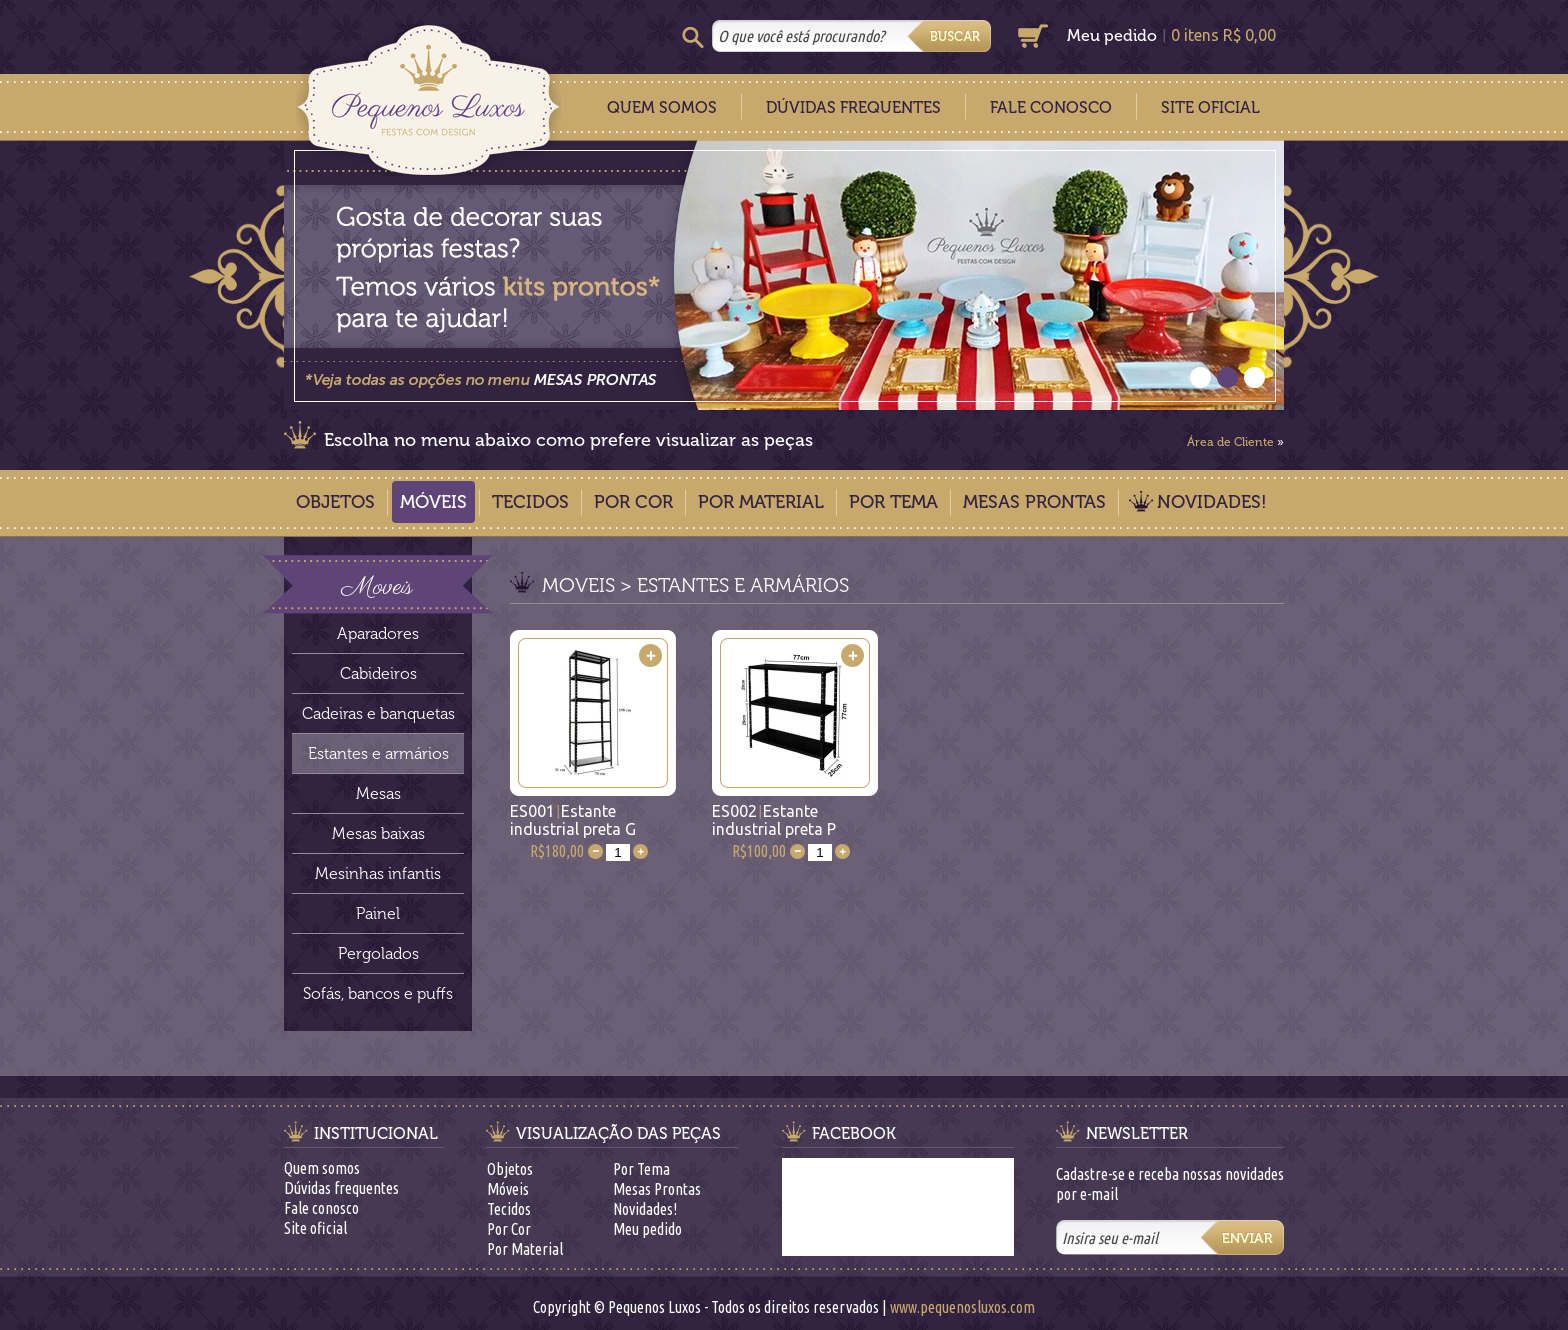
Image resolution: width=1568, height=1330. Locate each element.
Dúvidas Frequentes (853, 107)
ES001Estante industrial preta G (573, 820)
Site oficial (315, 1228)
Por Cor (633, 502)
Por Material (761, 502)
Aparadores (378, 633)
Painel (378, 913)
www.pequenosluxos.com (962, 1307)
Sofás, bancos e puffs (378, 993)
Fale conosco (321, 1208)
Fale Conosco (1051, 107)
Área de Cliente (1230, 442)
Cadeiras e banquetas (378, 713)
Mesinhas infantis (378, 873)
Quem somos (322, 1168)
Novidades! (1212, 502)
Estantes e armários (378, 753)
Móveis (433, 502)
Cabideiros (378, 673)
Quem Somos (662, 107)
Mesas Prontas (1034, 502)
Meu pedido (1112, 35)
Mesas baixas (378, 833)
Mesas (378, 793)
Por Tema (893, 502)
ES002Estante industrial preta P (774, 820)
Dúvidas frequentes (341, 1188)
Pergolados (378, 953)
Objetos (335, 502)
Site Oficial (1210, 107)
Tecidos (530, 502)
